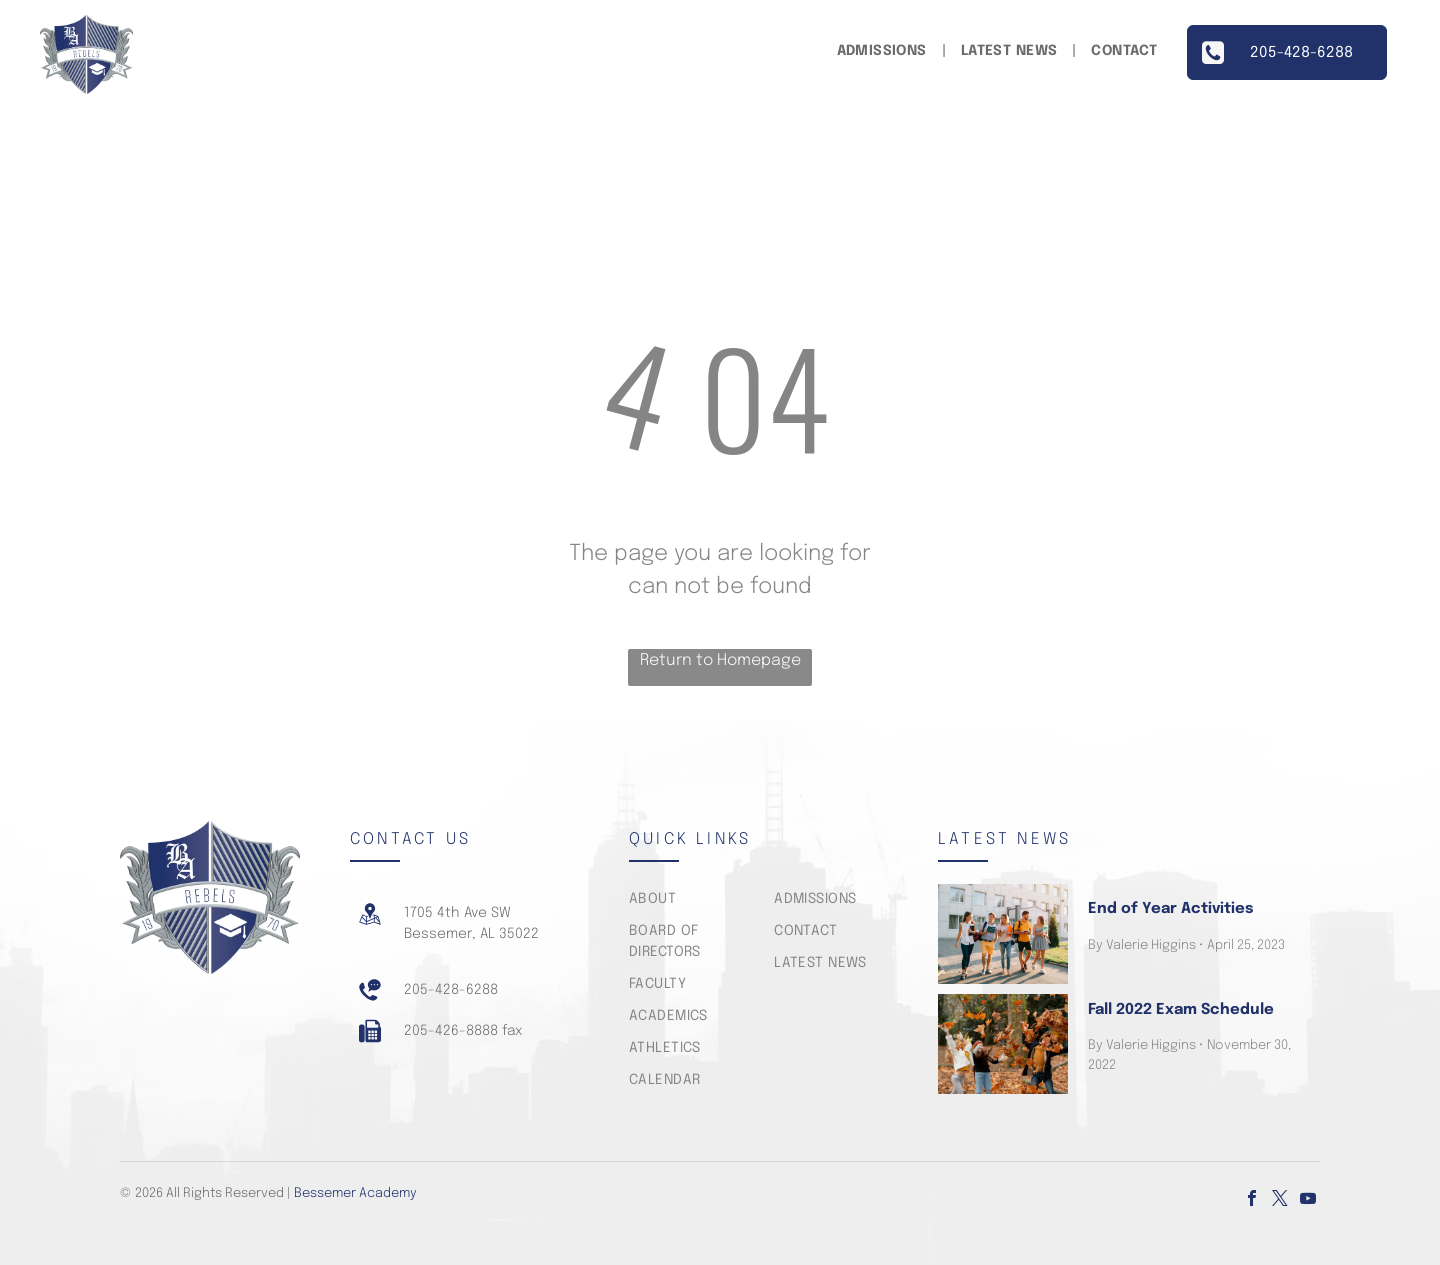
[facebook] (1252, 1200)
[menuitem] (884, 51)
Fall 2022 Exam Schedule (1181, 1010)
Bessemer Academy (355, 1193)
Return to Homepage (720, 660)
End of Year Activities (1170, 909)
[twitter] (1280, 1200)
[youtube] (1308, 1200)
